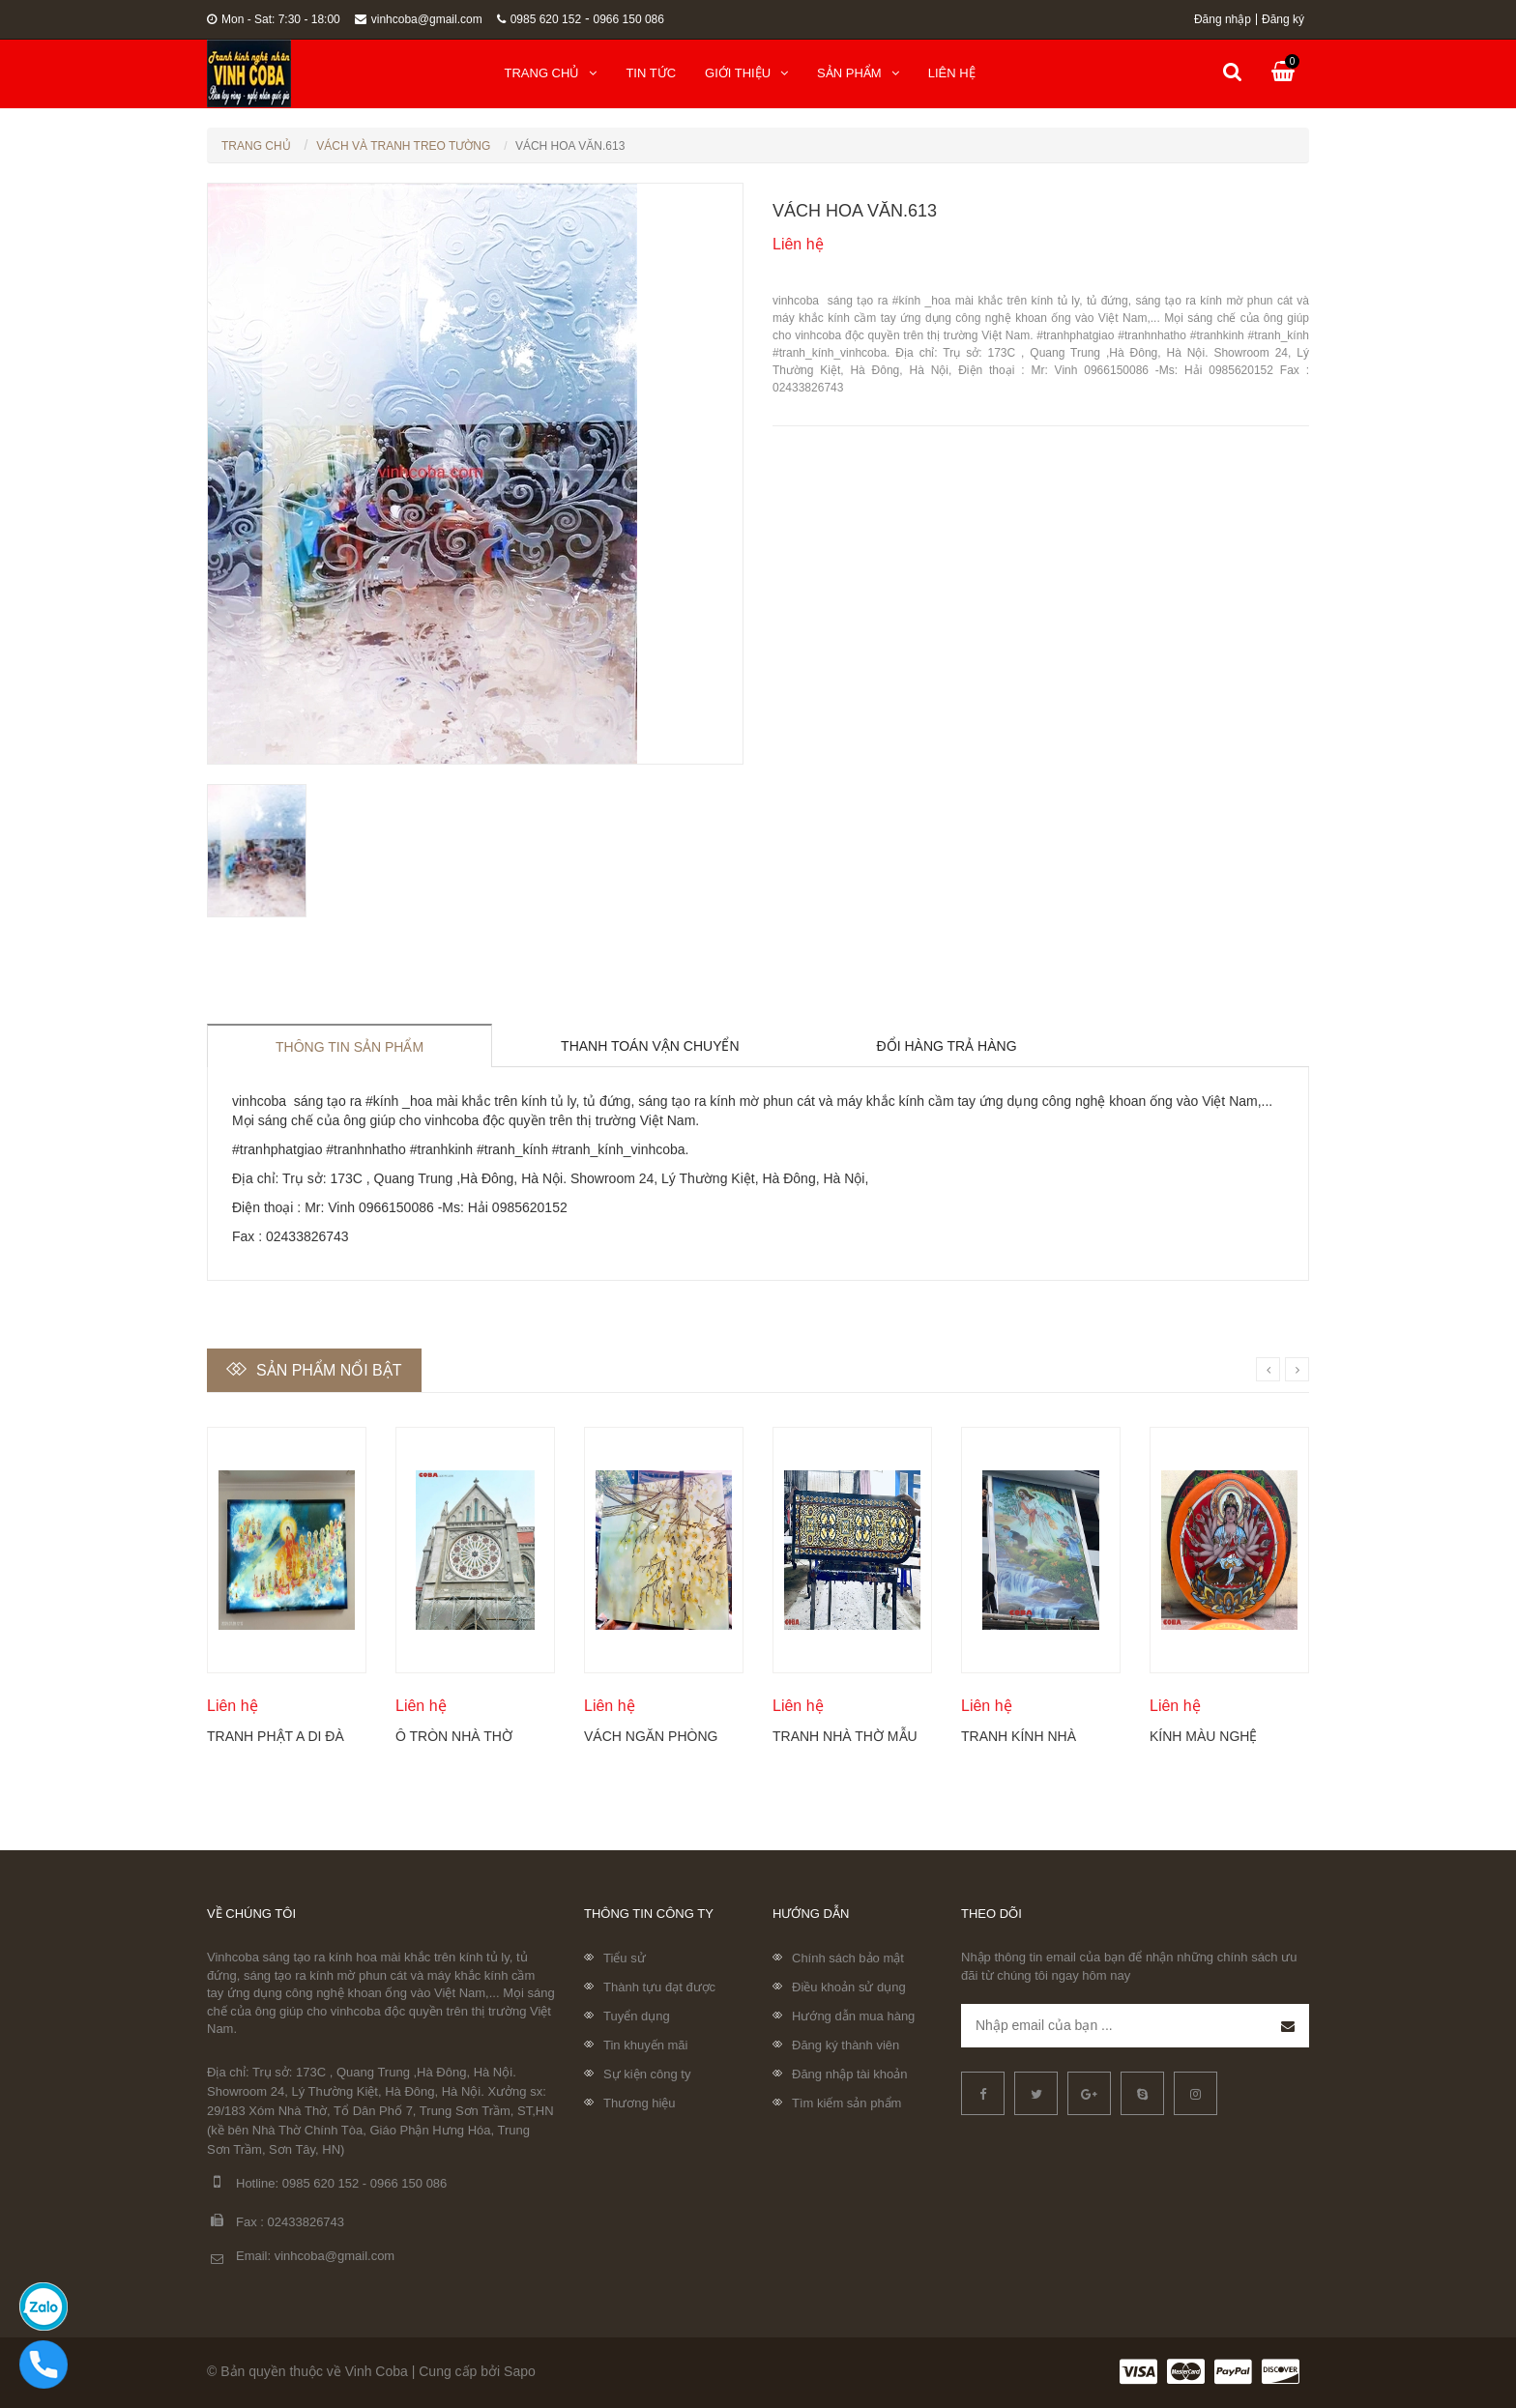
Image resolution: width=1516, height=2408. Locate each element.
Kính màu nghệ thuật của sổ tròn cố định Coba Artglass (1220, 1736)
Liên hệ (952, 73)
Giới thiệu (746, 73)
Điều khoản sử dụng (849, 1987)
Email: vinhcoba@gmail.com (300, 2256)
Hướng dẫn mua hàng (853, 2016)
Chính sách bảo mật (848, 1958)
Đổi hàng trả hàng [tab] (947, 1046)
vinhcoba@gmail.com (418, 19)
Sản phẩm (858, 73)
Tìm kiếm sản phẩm (846, 2103)
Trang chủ (551, 73)
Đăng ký (1283, 19)
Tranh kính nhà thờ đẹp (1018, 1736)
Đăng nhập (1222, 19)
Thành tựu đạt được (659, 1987)
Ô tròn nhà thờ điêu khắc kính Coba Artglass (453, 1736)
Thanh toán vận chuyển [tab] (650, 1046)
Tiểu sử (624, 1958)
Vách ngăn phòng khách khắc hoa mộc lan (650, 1736)
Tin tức (651, 73)
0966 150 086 (629, 19)
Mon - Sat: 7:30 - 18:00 (273, 19)
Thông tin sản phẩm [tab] (349, 1047)
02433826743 (306, 2222)
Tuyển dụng (636, 2016)
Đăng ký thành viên (845, 2045)
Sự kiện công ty (646, 2074)
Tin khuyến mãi (645, 2045)
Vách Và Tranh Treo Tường (403, 146)
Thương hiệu (639, 2103)
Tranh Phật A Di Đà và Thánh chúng (275, 1736)
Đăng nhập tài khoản (850, 2074)
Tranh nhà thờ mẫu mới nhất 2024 (845, 1736)
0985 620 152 (539, 19)
